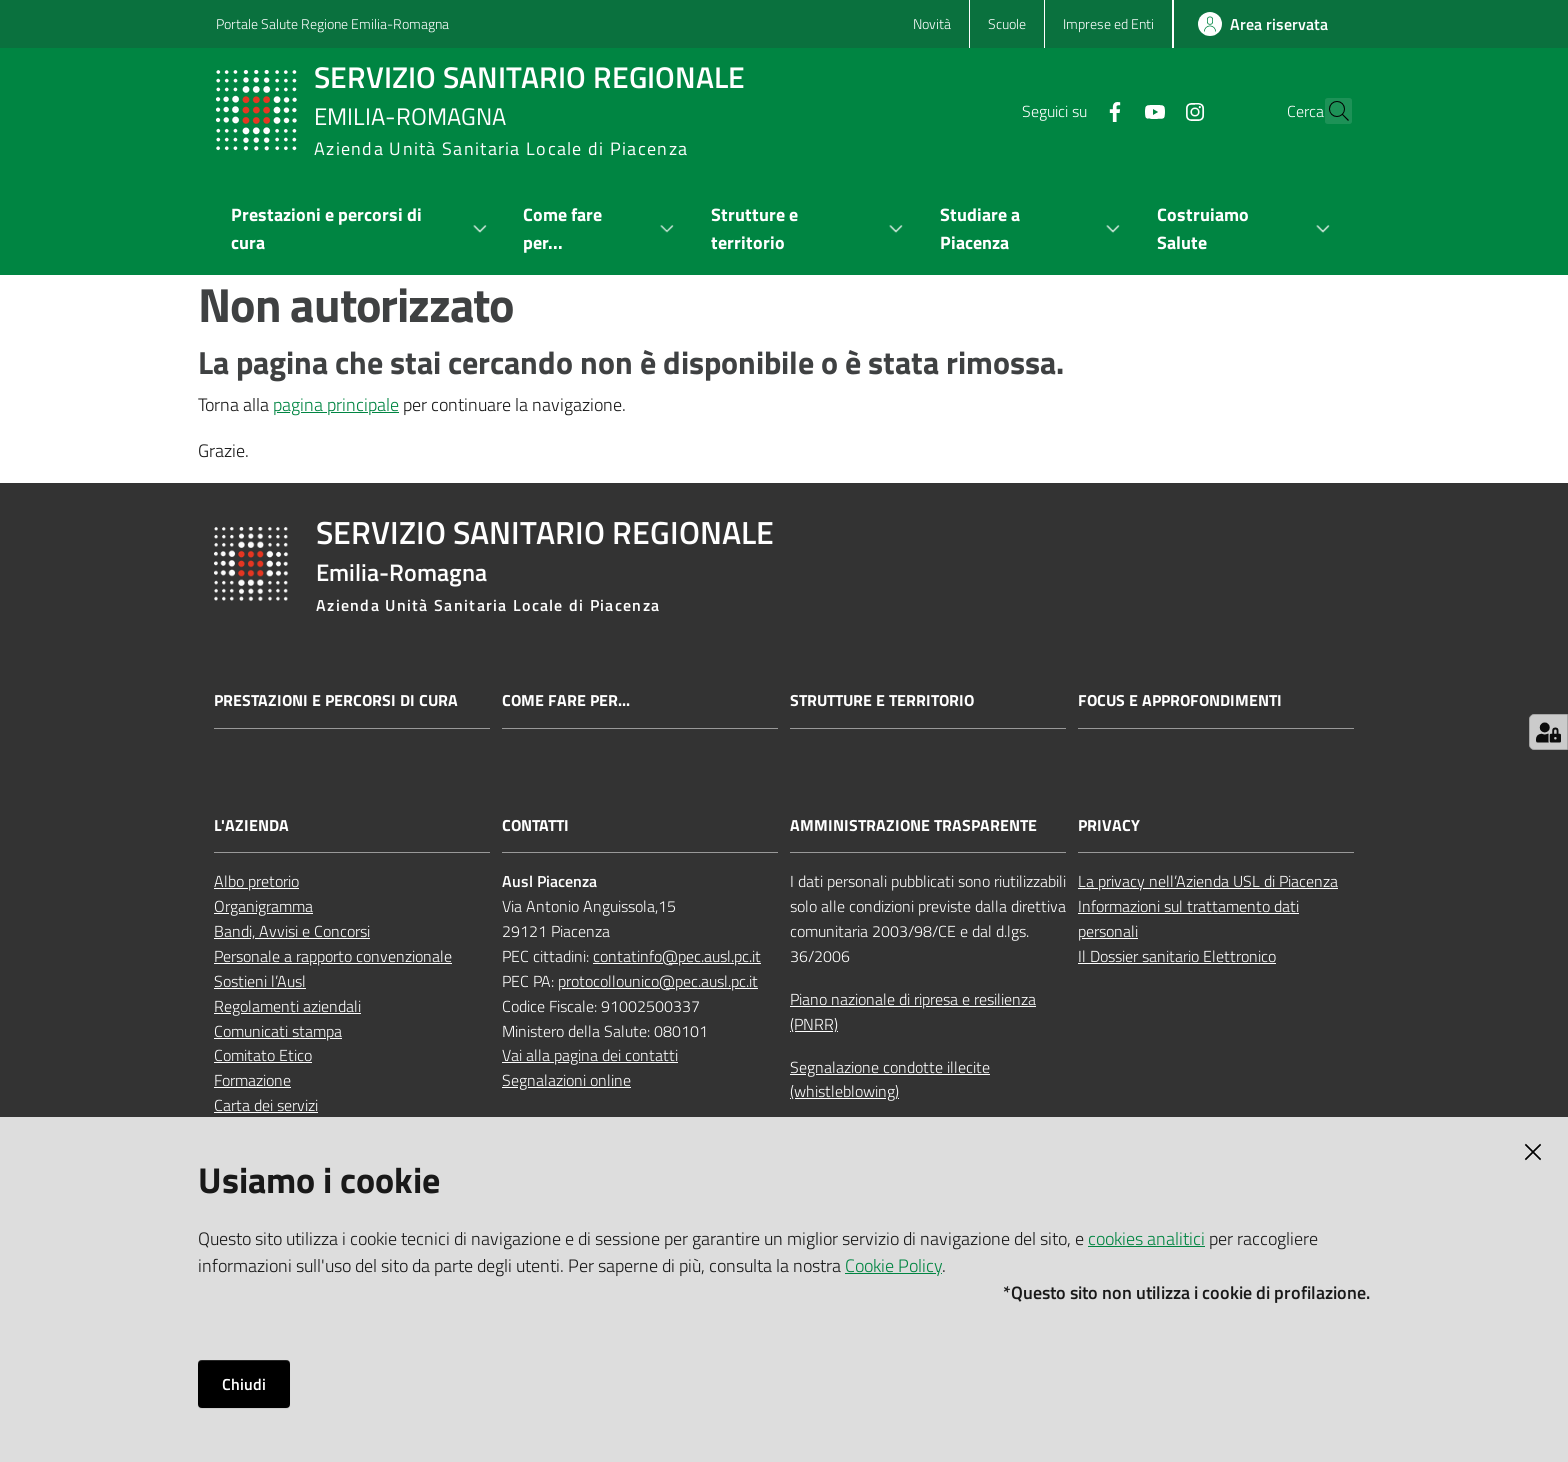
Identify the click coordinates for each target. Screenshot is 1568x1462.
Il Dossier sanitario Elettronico (1177, 956)
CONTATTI (535, 825)
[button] (1328, 111)
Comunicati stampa (278, 1031)
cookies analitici (1146, 1238)
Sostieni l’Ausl (260, 981)
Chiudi (244, 1384)
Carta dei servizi (266, 1105)
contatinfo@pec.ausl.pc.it (677, 956)
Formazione (252, 1080)
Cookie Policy (893, 1265)
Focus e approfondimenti (1180, 700)
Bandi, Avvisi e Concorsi (292, 931)
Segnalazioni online (566, 1080)
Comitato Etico (263, 1055)
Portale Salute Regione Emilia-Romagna (332, 23)
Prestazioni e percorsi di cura (336, 700)
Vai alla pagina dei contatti (590, 1055)
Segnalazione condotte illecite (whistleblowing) (890, 1079)
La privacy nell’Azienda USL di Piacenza (1208, 881)
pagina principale (336, 404)
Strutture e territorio (882, 700)
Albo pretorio (256, 881)
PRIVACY (1109, 825)
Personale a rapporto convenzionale (333, 956)
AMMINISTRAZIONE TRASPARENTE (913, 825)
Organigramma (263, 906)
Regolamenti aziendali (287, 1006)
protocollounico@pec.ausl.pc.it (658, 981)
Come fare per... (566, 700)
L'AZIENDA (251, 825)
